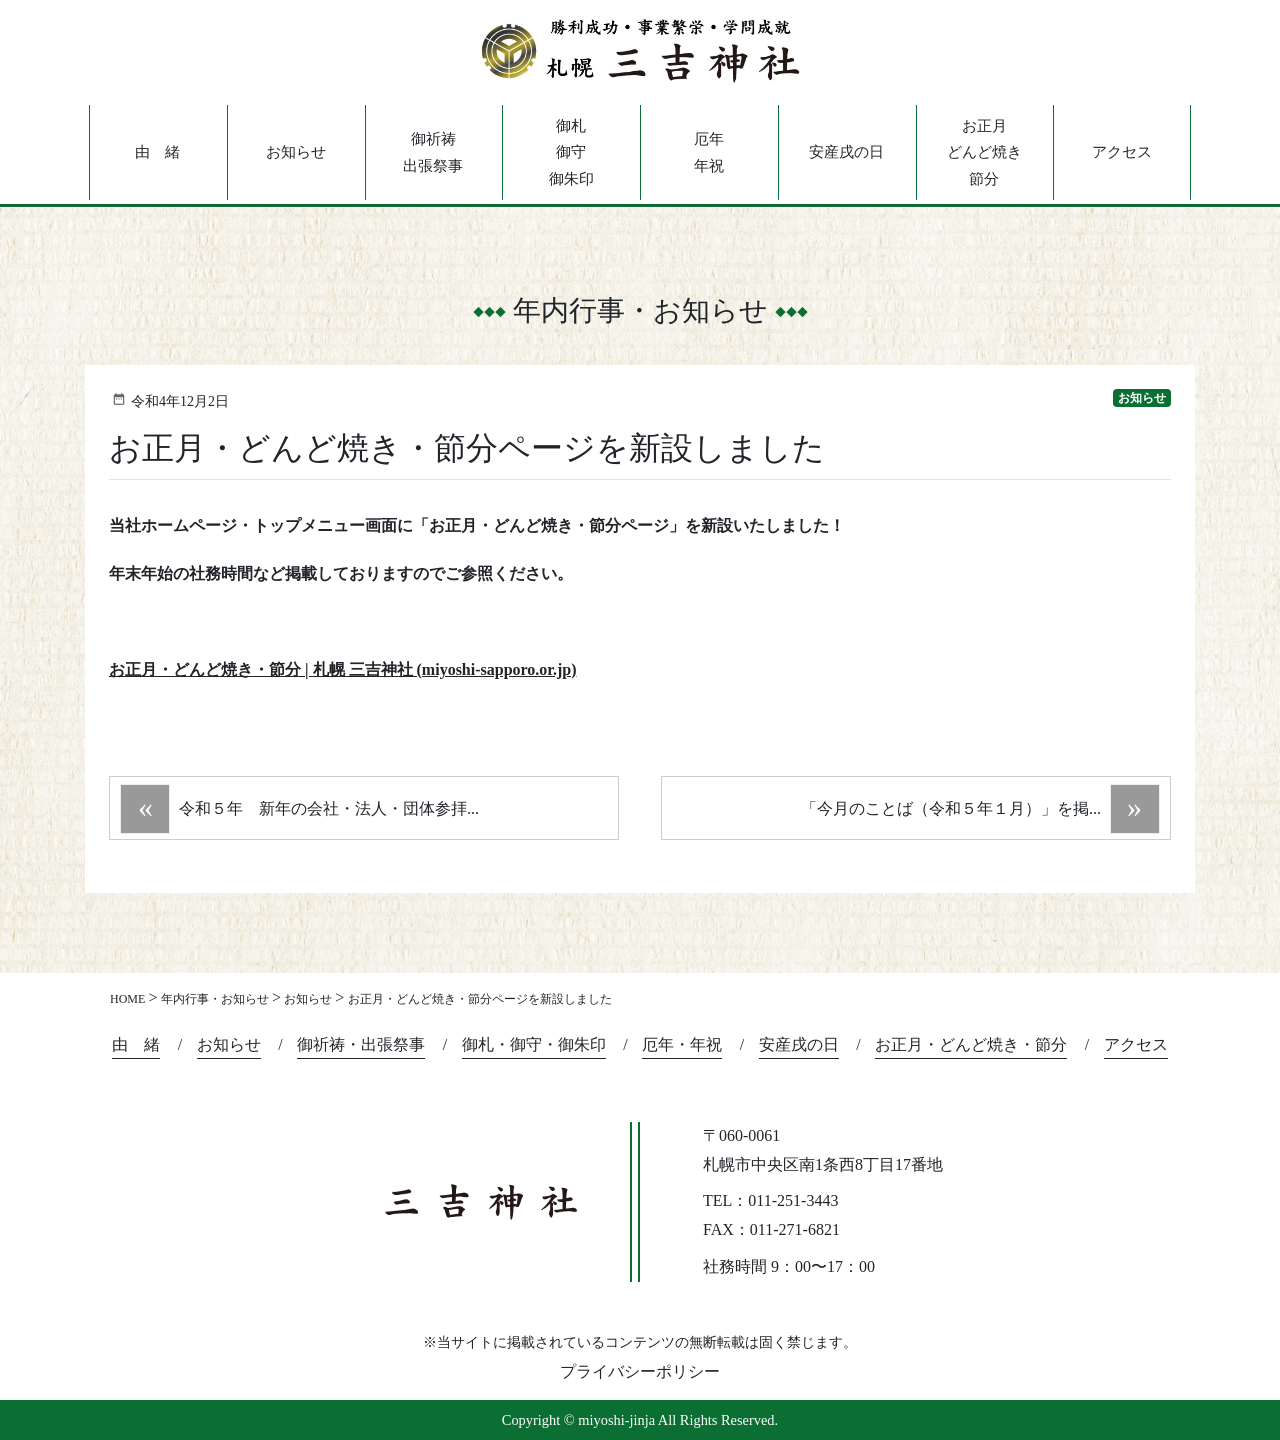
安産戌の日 (846, 152)
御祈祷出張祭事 (433, 152)
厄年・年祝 (682, 1044)
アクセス (1122, 152)
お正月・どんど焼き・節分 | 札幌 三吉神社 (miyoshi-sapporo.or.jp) (343, 669)
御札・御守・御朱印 (534, 1044)
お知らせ (296, 152)
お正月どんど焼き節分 (984, 152)
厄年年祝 (709, 152)
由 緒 (157, 152)
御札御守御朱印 (571, 152)
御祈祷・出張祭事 (361, 1044)
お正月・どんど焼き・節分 (971, 1044)
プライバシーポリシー (640, 1371)
